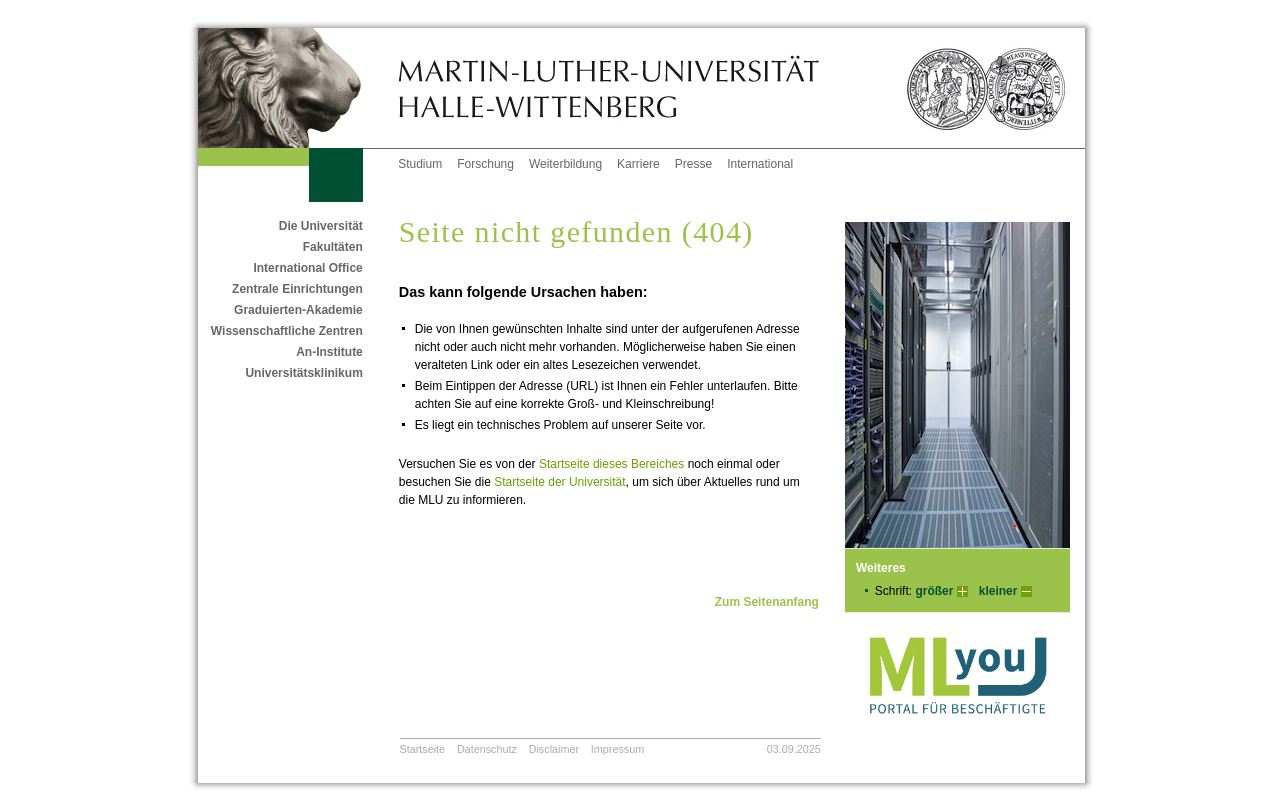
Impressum (617, 749)
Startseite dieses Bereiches (611, 464)
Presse (693, 164)
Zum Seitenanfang (767, 602)
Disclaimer (554, 749)
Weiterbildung (565, 164)
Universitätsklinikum (303, 373)
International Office (307, 268)
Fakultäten (333, 247)
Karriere (638, 164)
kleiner (998, 591)
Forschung (485, 164)
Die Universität (321, 226)
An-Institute (329, 352)
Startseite (423, 749)
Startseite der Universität (559, 482)
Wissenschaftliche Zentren (287, 331)
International (760, 164)
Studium (420, 164)
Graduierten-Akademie (298, 310)
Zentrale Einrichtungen (297, 289)
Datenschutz (487, 749)
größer (934, 591)
